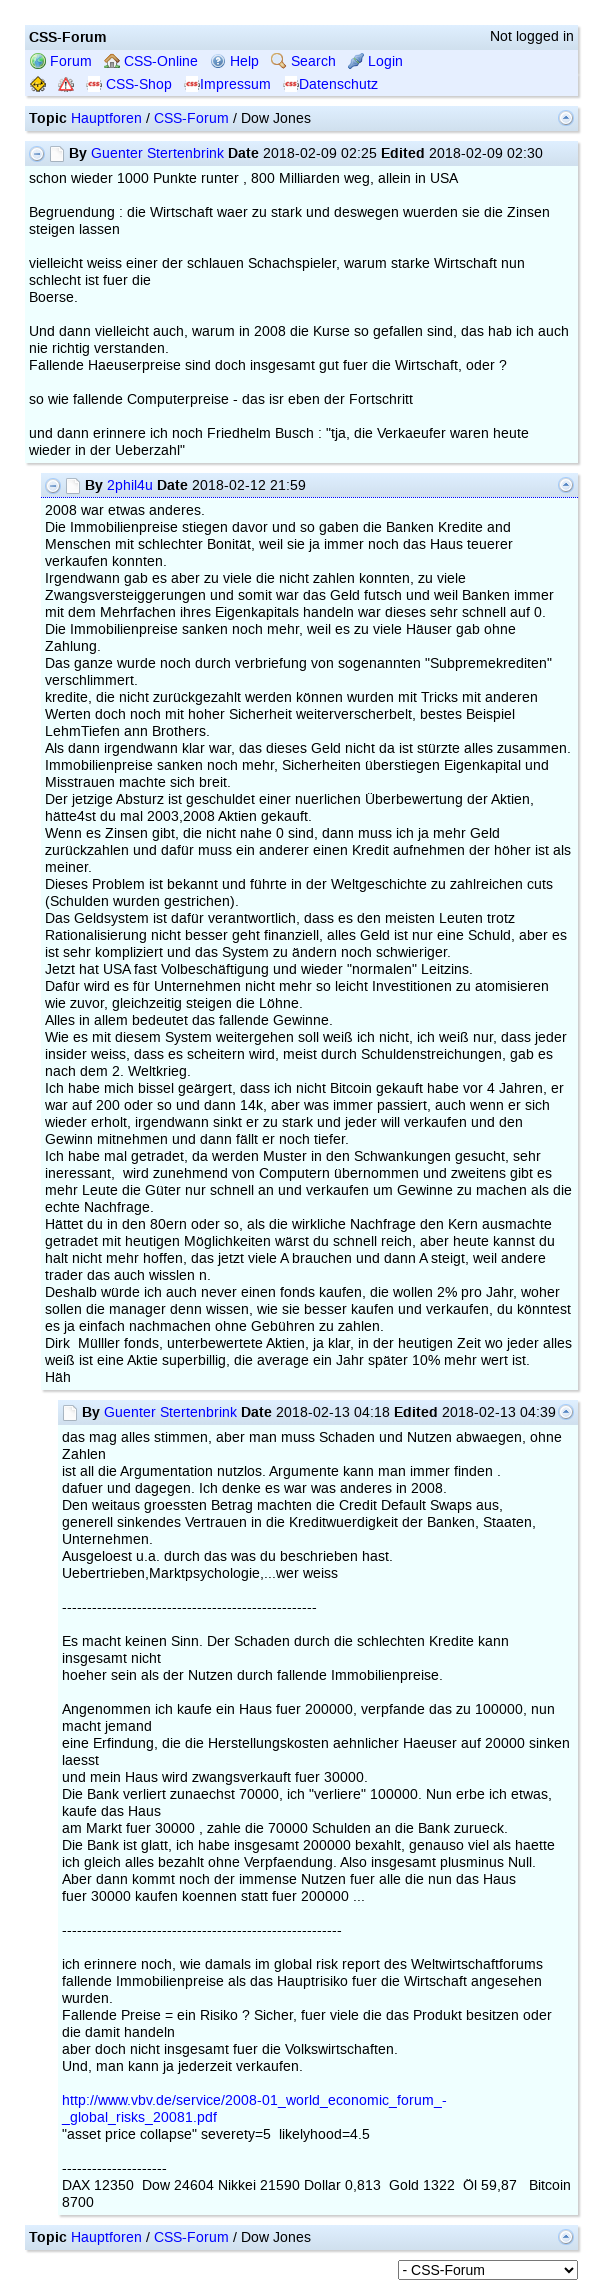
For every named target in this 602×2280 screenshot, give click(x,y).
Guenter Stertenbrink (157, 153)
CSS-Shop (129, 84)
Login (375, 61)
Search (303, 61)
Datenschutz (330, 84)
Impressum (227, 84)
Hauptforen (106, 118)
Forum (61, 61)
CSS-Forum (191, 118)
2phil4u (130, 485)
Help (234, 61)
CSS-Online (151, 61)
